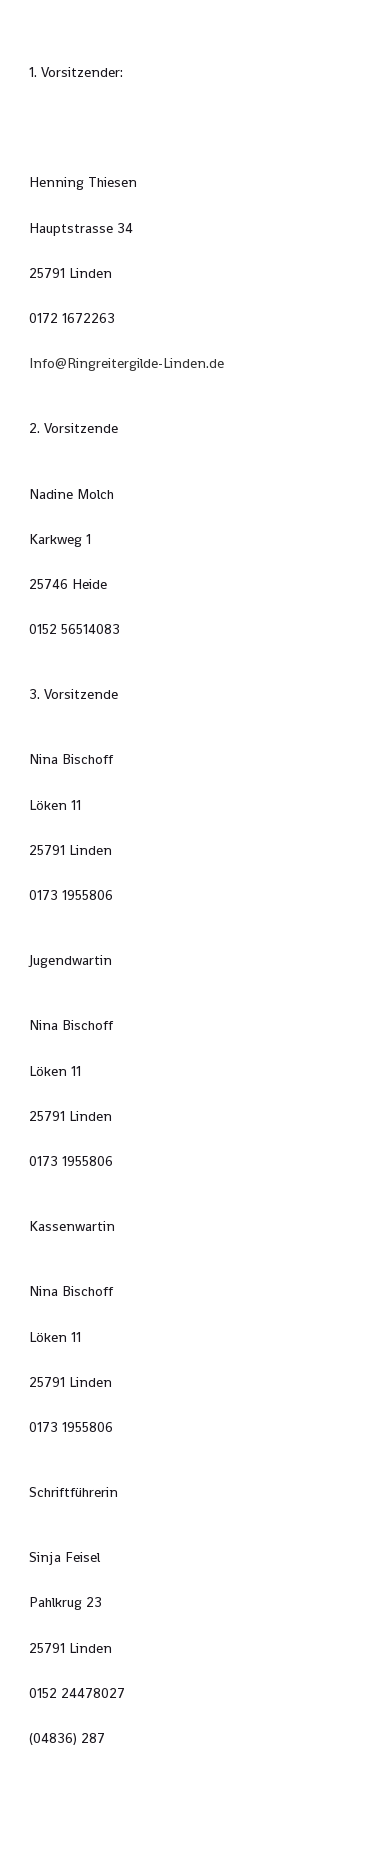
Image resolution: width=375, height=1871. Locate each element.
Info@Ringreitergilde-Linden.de (126, 363)
